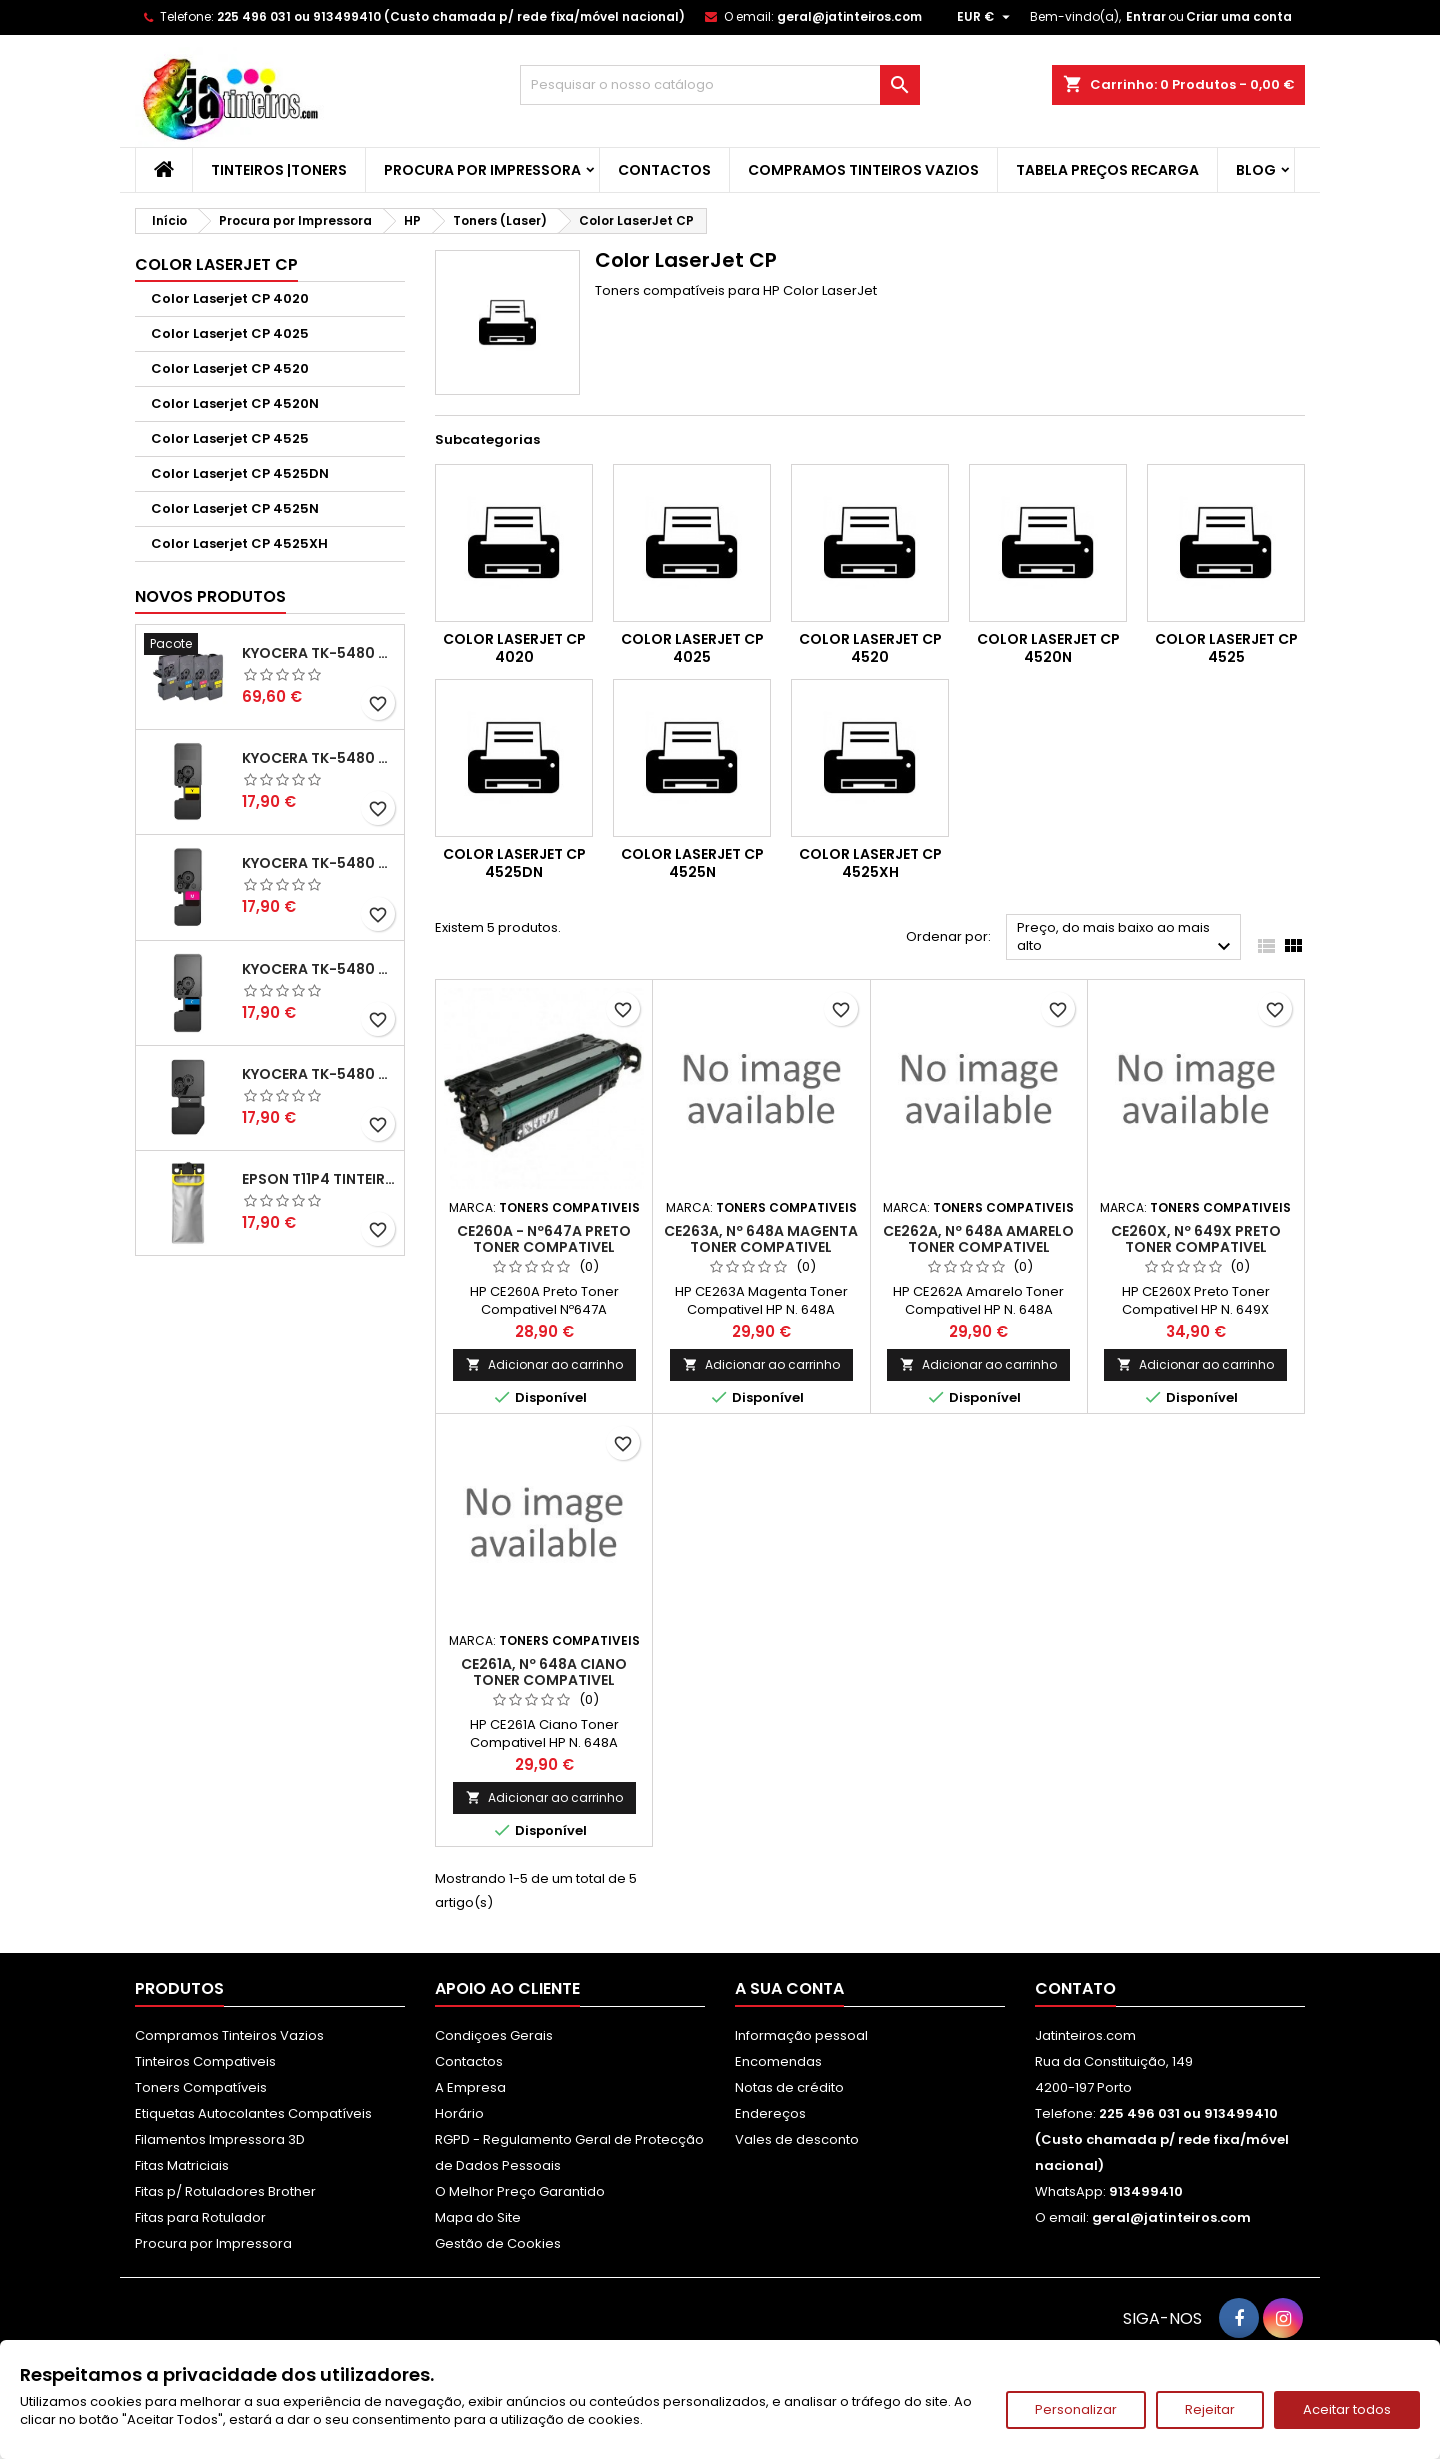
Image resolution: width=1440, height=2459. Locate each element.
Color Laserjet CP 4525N (235, 508)
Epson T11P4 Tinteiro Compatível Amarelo (319, 1179)
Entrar (1146, 16)
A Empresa (470, 2087)
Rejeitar (1210, 2409)
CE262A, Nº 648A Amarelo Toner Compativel (978, 1239)
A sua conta (789, 1988)
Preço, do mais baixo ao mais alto (1126, 938)
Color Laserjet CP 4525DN (240, 473)
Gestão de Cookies (498, 2243)
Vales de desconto (797, 2139)
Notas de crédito (789, 2087)
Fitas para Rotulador (200, 2217)
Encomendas (778, 2061)
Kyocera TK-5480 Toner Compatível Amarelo (319, 758)
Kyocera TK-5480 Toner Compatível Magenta (319, 863)
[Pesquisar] (720, 85)
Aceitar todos (1347, 2409)
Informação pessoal (801, 2035)
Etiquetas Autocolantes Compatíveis (253, 2113)
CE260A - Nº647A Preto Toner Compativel (544, 1239)
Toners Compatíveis (201, 2087)
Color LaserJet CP (216, 264)
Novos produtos (210, 596)
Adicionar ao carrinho (544, 1364)
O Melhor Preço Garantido (520, 2191)
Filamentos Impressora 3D (220, 2139)
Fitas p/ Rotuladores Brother (225, 2191)
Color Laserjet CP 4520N (235, 403)
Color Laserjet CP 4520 (230, 368)
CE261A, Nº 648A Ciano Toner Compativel (544, 1672)
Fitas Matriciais (182, 2165)
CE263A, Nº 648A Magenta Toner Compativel (761, 1239)
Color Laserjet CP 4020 (230, 298)
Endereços (770, 2113)
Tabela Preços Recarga (1107, 170)
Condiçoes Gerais (494, 2035)
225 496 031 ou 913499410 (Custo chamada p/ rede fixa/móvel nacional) (451, 16)
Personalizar (1076, 2409)
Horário (459, 2113)
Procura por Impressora (482, 170)
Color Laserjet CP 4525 (230, 438)
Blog (1256, 170)
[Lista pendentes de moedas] (986, 17)
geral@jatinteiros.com (849, 16)
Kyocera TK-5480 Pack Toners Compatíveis (319, 653)
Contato (1075, 1988)
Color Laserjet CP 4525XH (239, 543)
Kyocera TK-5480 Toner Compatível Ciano (319, 969)
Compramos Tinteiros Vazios (863, 170)
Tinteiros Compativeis (205, 2061)
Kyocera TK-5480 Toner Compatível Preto (319, 1074)
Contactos (664, 170)
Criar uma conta (1239, 16)
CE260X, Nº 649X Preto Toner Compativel (1196, 1239)
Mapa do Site (478, 2217)
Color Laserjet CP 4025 (230, 333)
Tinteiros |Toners (279, 170)
